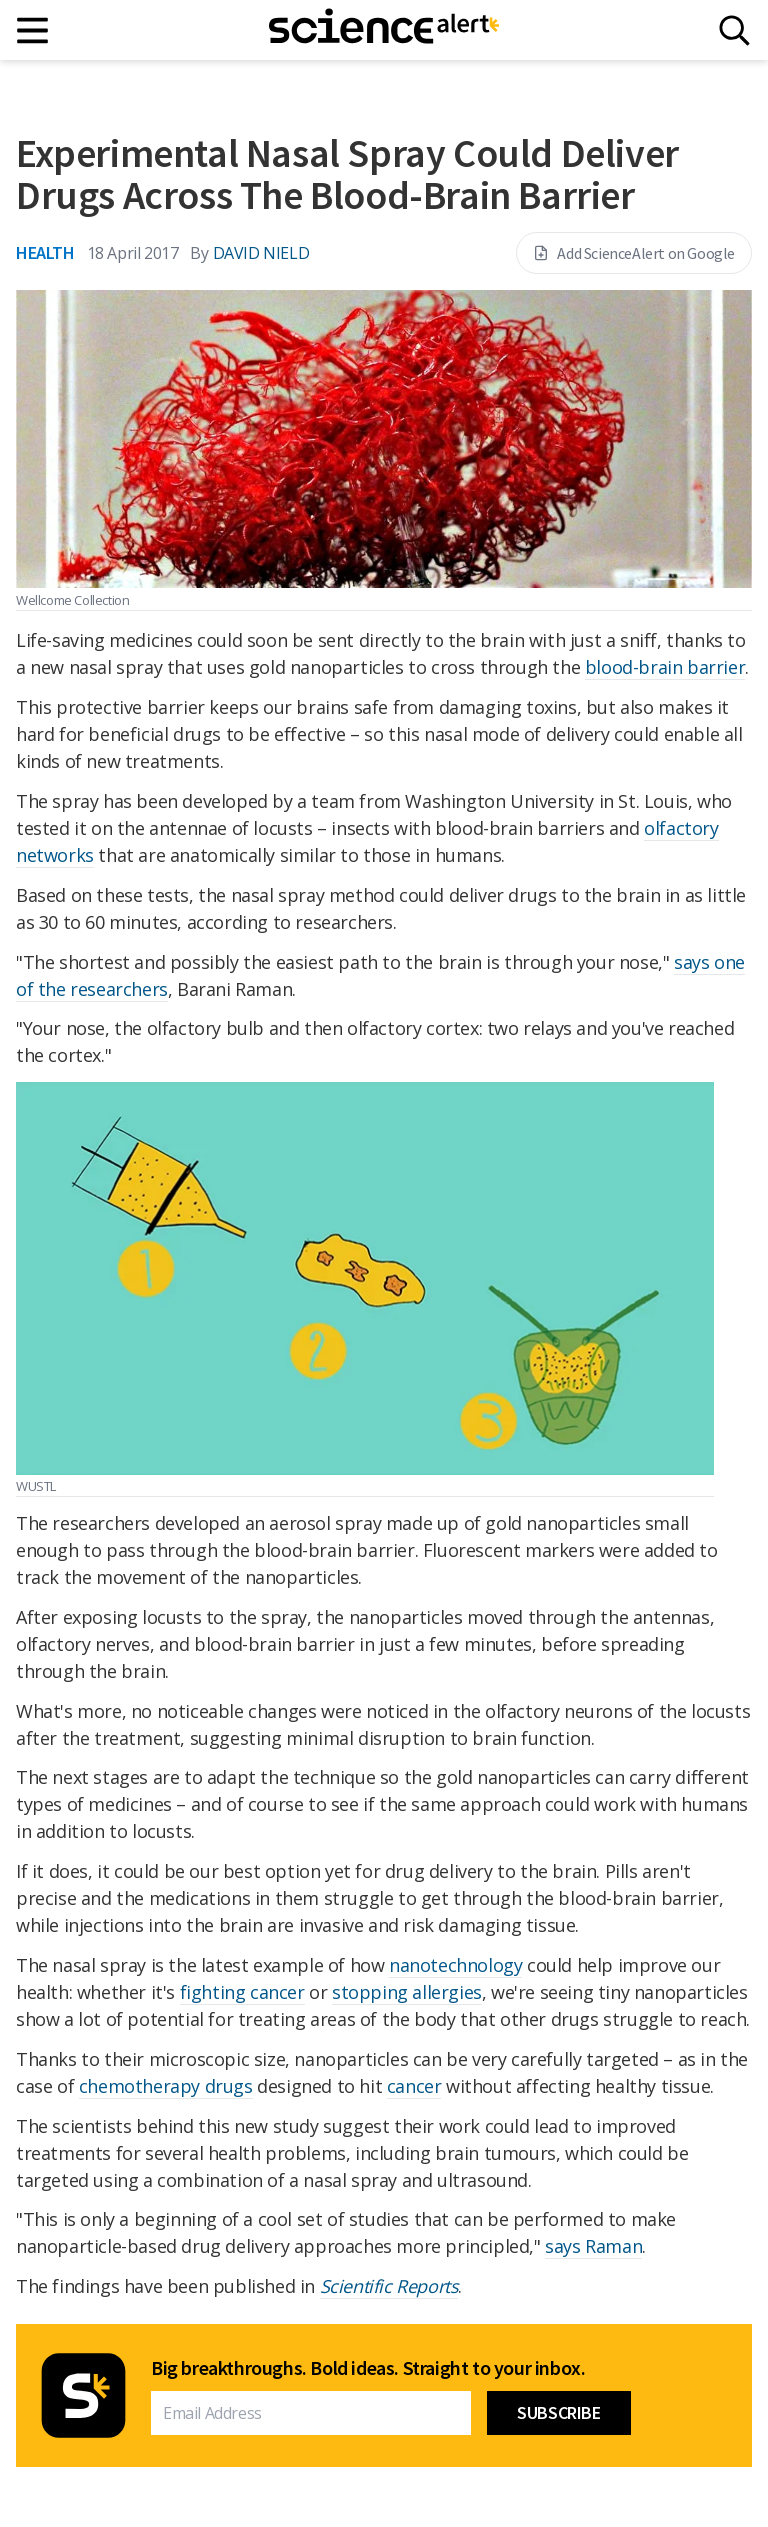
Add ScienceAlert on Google (634, 253)
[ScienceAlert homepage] (384, 30)
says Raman (593, 2246)
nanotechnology (455, 1965)
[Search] (734, 30)
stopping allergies (407, 1992)
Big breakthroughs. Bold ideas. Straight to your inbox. (368, 2368)
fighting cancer (242, 1992)
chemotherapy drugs (166, 2086)
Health (45, 252)
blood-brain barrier (665, 667)
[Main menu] (33, 30)
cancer (414, 2086)
